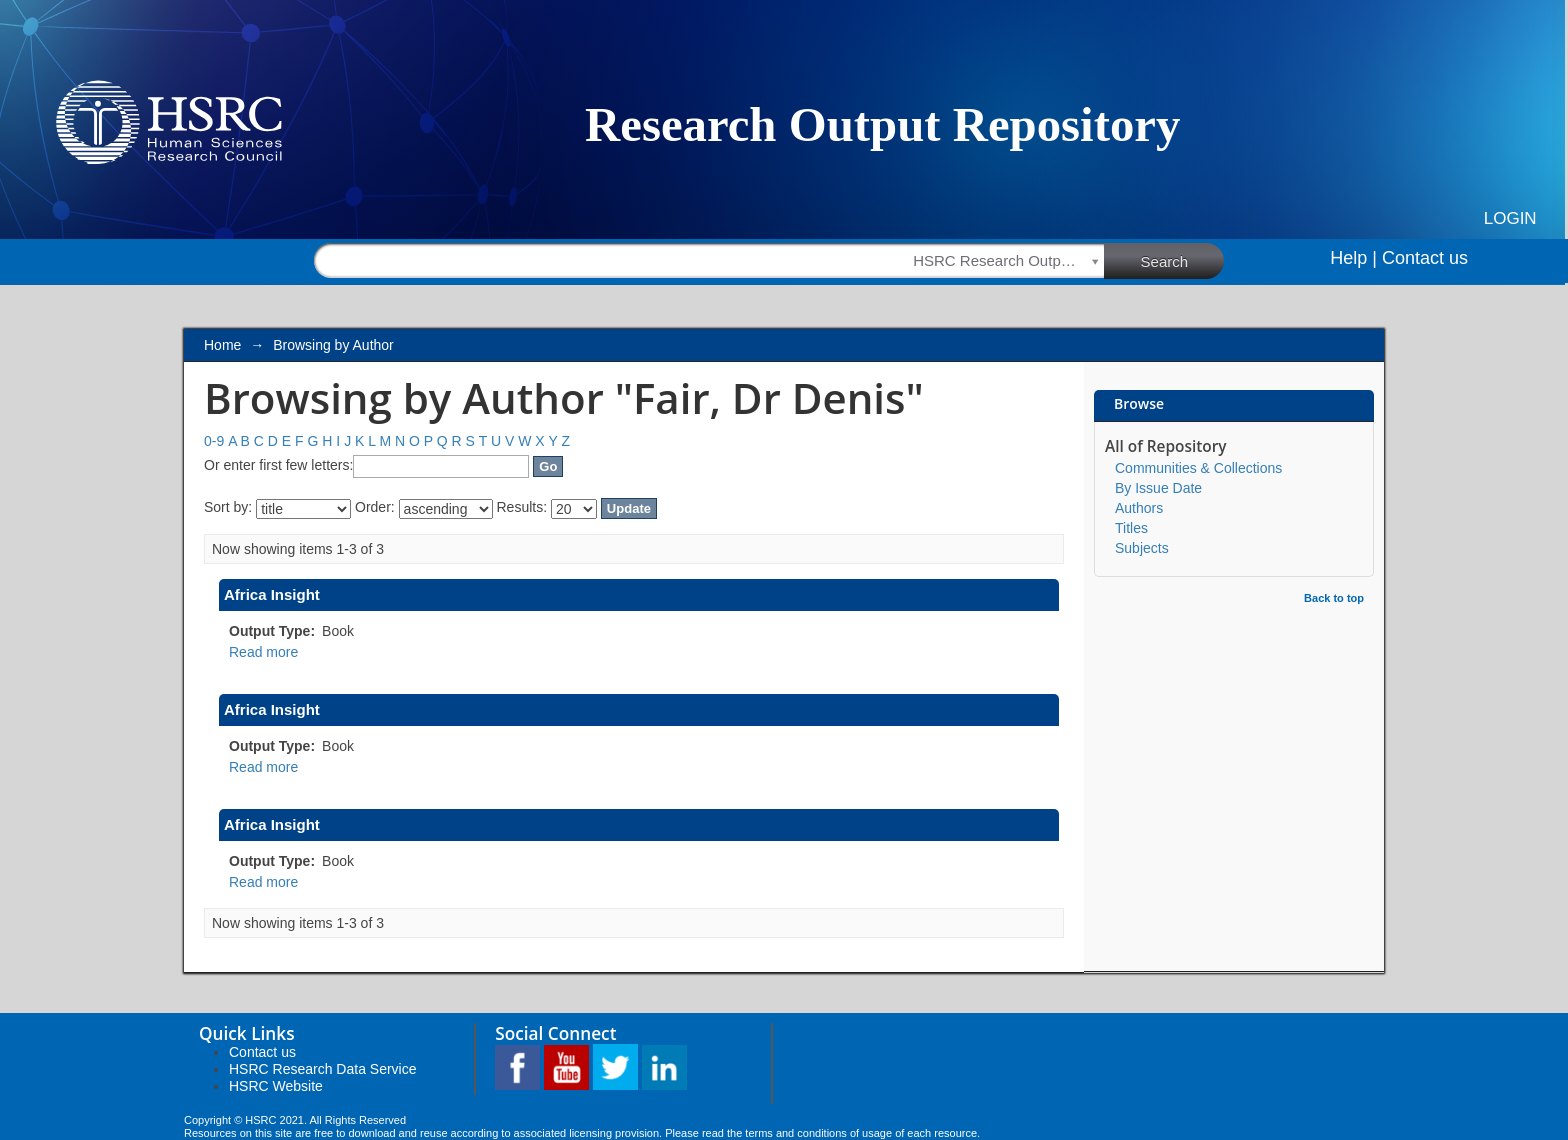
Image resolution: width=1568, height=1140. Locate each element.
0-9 (214, 441)
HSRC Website (276, 1086)
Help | (1353, 258)
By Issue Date (1158, 488)
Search (1183, 260)
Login (1510, 218)
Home (222, 345)
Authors (1139, 508)
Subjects (1142, 548)
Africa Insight (272, 594)
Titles (1131, 528)
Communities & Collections (1198, 468)
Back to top (1334, 598)
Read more (263, 652)
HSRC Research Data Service (323, 1069)
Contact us (1425, 258)
